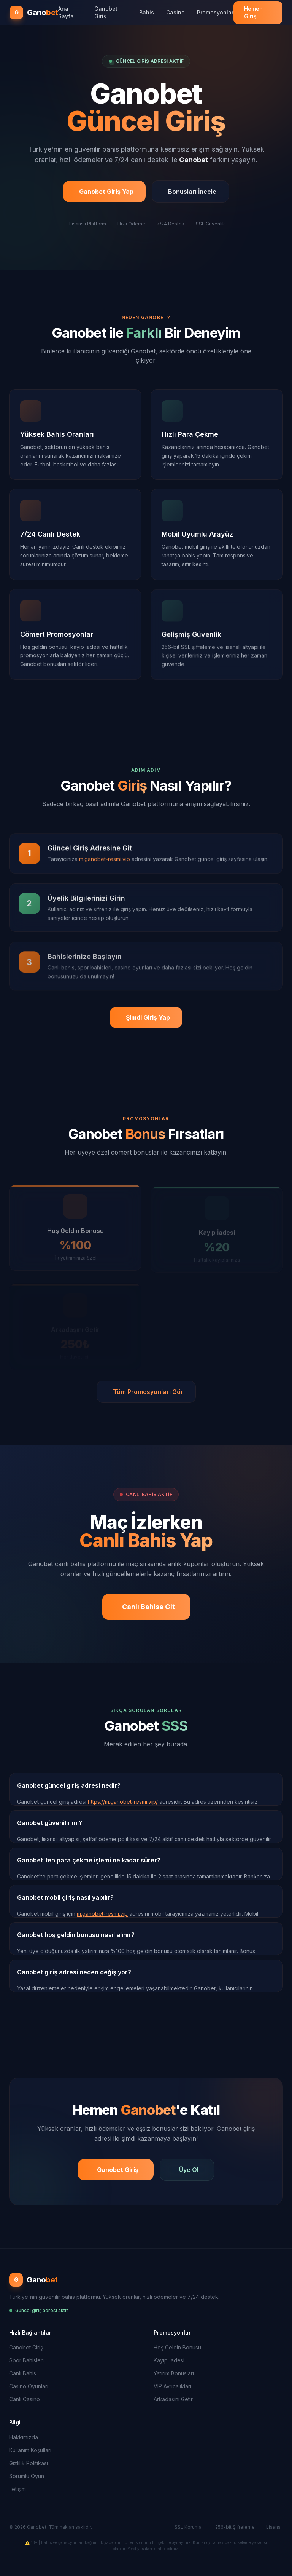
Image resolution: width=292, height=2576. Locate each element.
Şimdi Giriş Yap (148, 1017)
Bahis (146, 12)
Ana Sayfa (66, 12)
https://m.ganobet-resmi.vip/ (123, 1801)
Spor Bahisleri (26, 2360)
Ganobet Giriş (105, 12)
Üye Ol (188, 2170)
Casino (175, 12)
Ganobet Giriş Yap (106, 191)
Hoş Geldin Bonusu (177, 2347)
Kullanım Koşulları (30, 2450)
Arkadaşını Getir (173, 2399)
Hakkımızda (23, 2437)
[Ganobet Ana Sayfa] (34, 12)
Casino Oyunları (28, 2386)
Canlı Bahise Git (148, 1607)
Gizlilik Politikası (28, 2463)
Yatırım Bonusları (174, 2373)
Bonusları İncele (192, 191)
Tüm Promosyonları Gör (148, 1392)
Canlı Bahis (22, 2373)
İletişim (17, 2489)
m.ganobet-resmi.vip (102, 1913)
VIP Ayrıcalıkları (172, 2386)
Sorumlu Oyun (26, 2476)
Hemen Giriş (253, 12)
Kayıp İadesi (169, 2360)
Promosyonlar (215, 12)
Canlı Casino (24, 2399)
